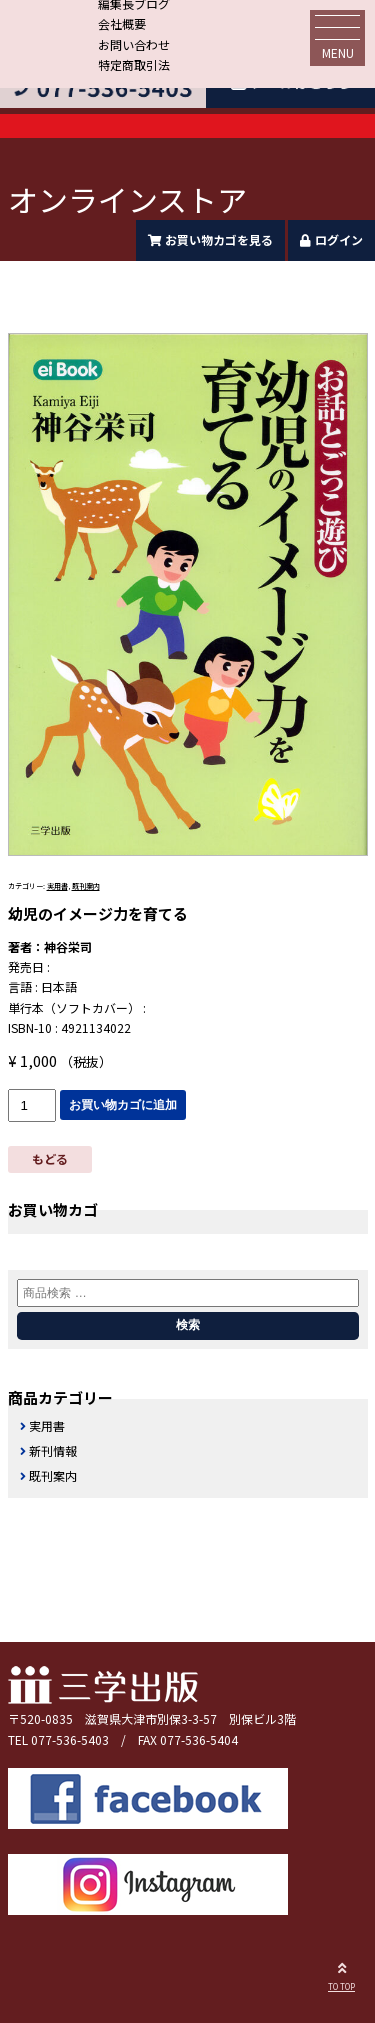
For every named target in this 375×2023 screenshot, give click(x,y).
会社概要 (122, 23)
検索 (188, 1325)
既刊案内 (86, 886)
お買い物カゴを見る (211, 239)
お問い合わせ (134, 44)
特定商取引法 (134, 64)
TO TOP (341, 1974)
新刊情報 (53, 1450)
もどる (50, 1158)
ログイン (331, 239)
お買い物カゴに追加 (123, 1105)
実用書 (57, 886)
